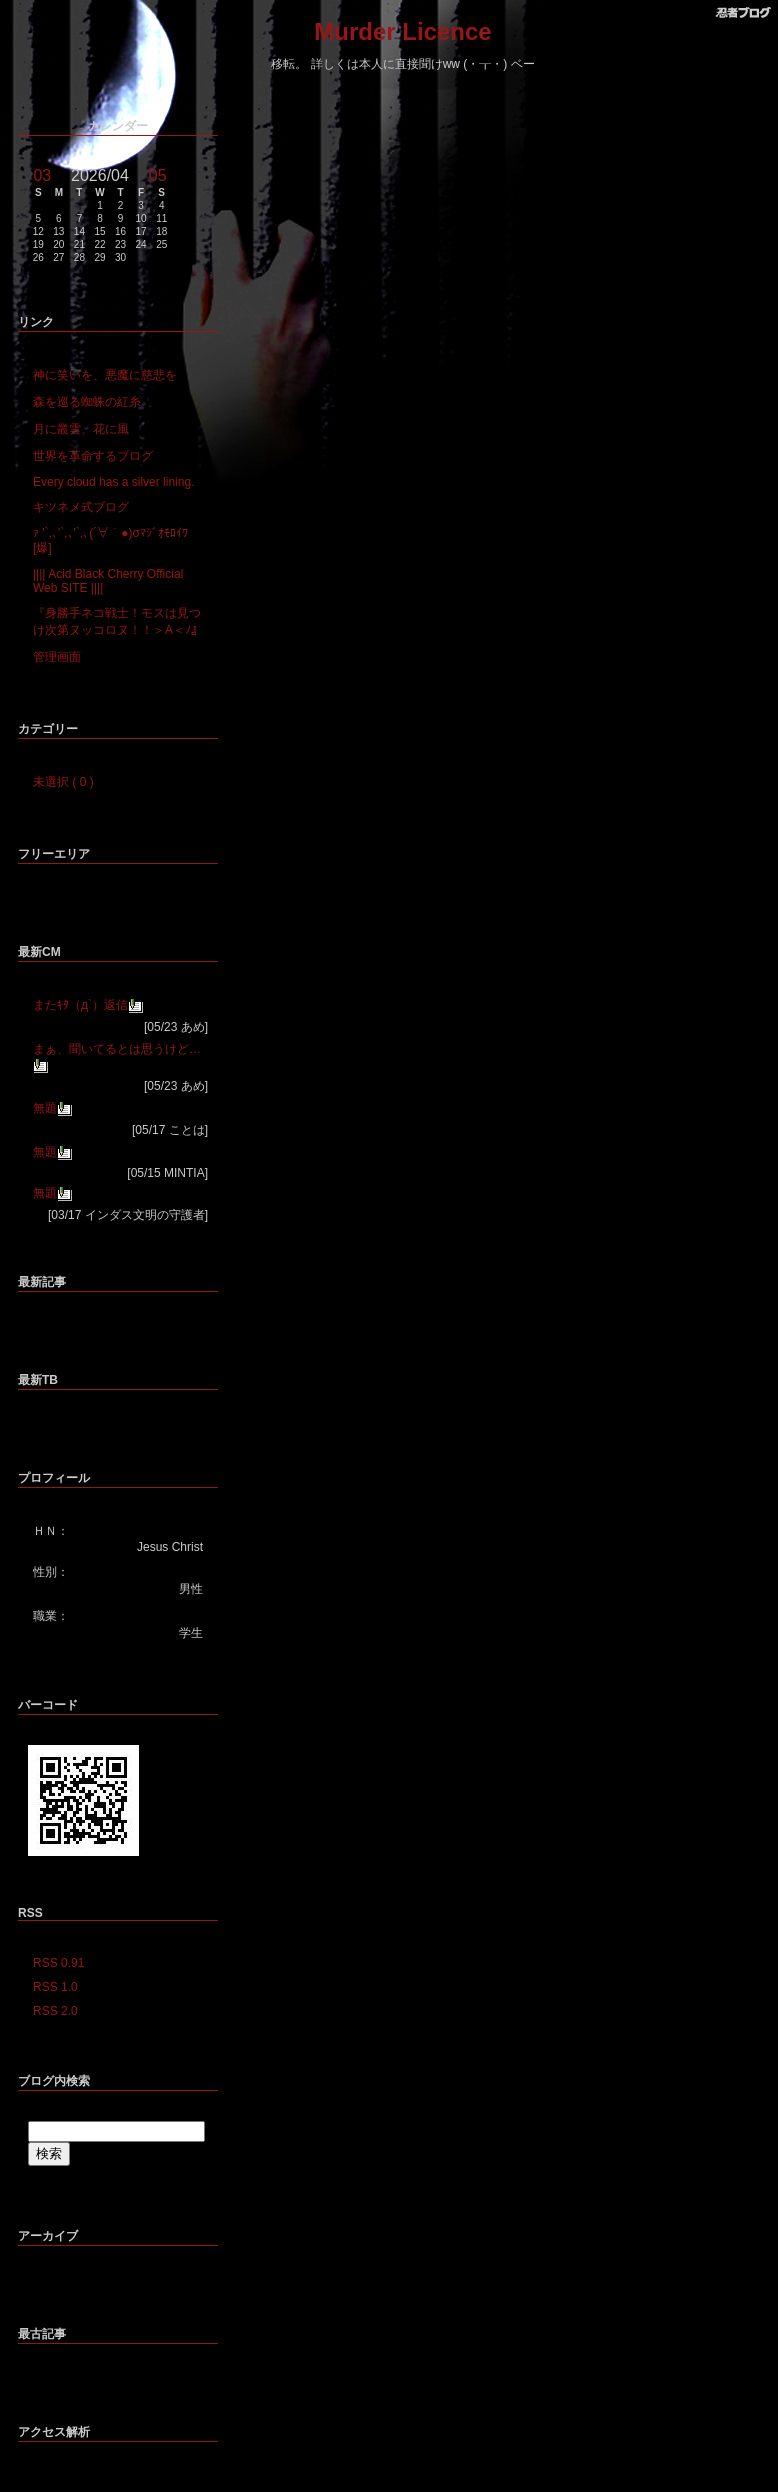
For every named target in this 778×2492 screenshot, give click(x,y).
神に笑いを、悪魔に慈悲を (105, 375)
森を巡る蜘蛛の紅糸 (87, 402)
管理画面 (57, 657)
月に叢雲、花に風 (81, 429)
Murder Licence (402, 31)
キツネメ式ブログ (81, 507)
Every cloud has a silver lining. (113, 482)
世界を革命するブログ (93, 456)
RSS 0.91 (58, 1963)
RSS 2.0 (55, 2011)
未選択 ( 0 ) (63, 782)
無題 (45, 1108)
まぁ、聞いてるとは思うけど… (117, 1049)
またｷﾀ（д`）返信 (80, 1005)
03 (42, 175)
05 (158, 175)
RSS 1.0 (55, 1987)
